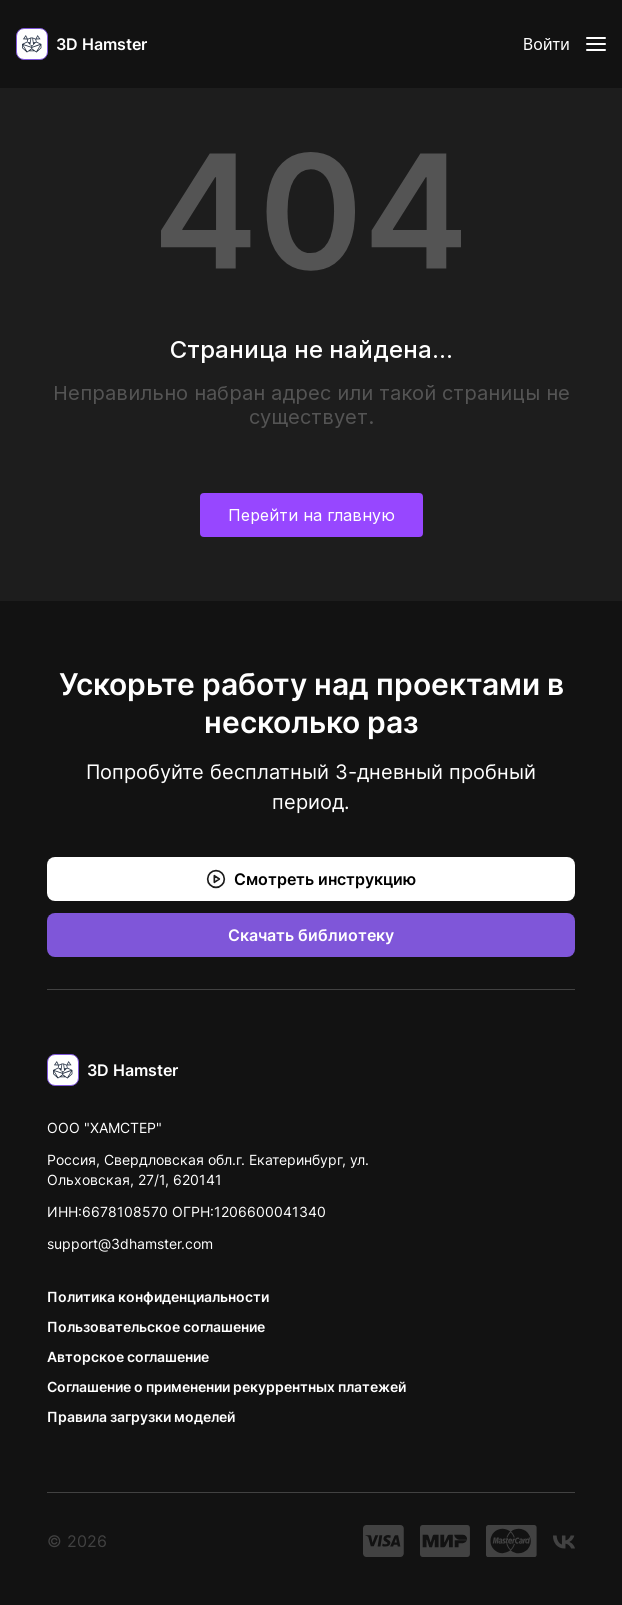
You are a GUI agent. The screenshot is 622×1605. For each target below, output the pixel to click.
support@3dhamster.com (130, 1243)
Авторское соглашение (128, 1356)
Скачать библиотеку (311, 935)
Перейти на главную (311, 515)
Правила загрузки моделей (141, 1416)
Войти (546, 44)
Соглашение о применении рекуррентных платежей (226, 1386)
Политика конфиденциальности (158, 1296)
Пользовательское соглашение (156, 1326)
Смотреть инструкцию (311, 879)
